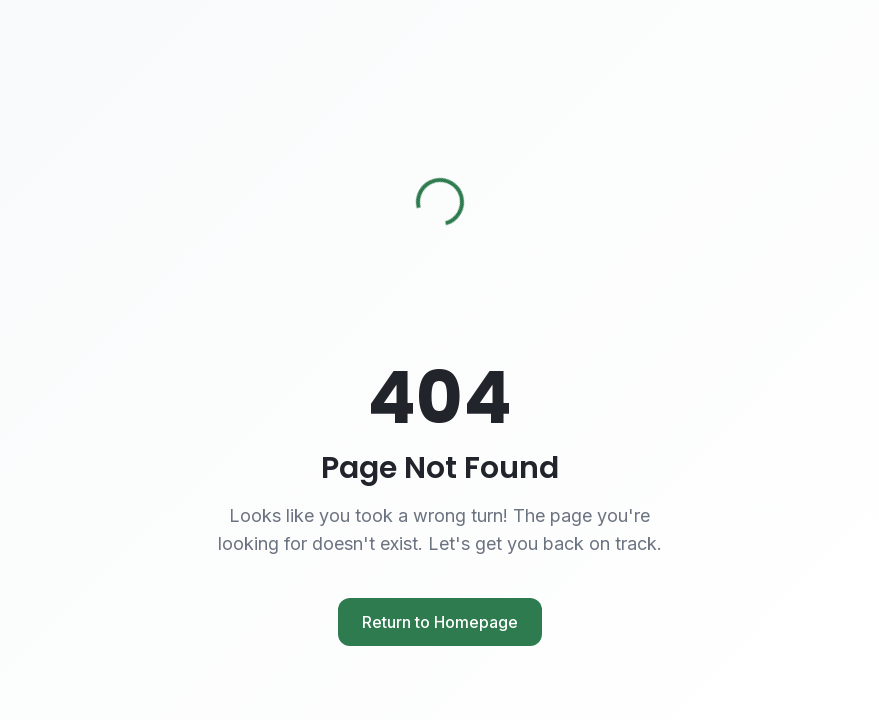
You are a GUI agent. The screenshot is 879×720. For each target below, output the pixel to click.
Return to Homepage (440, 622)
